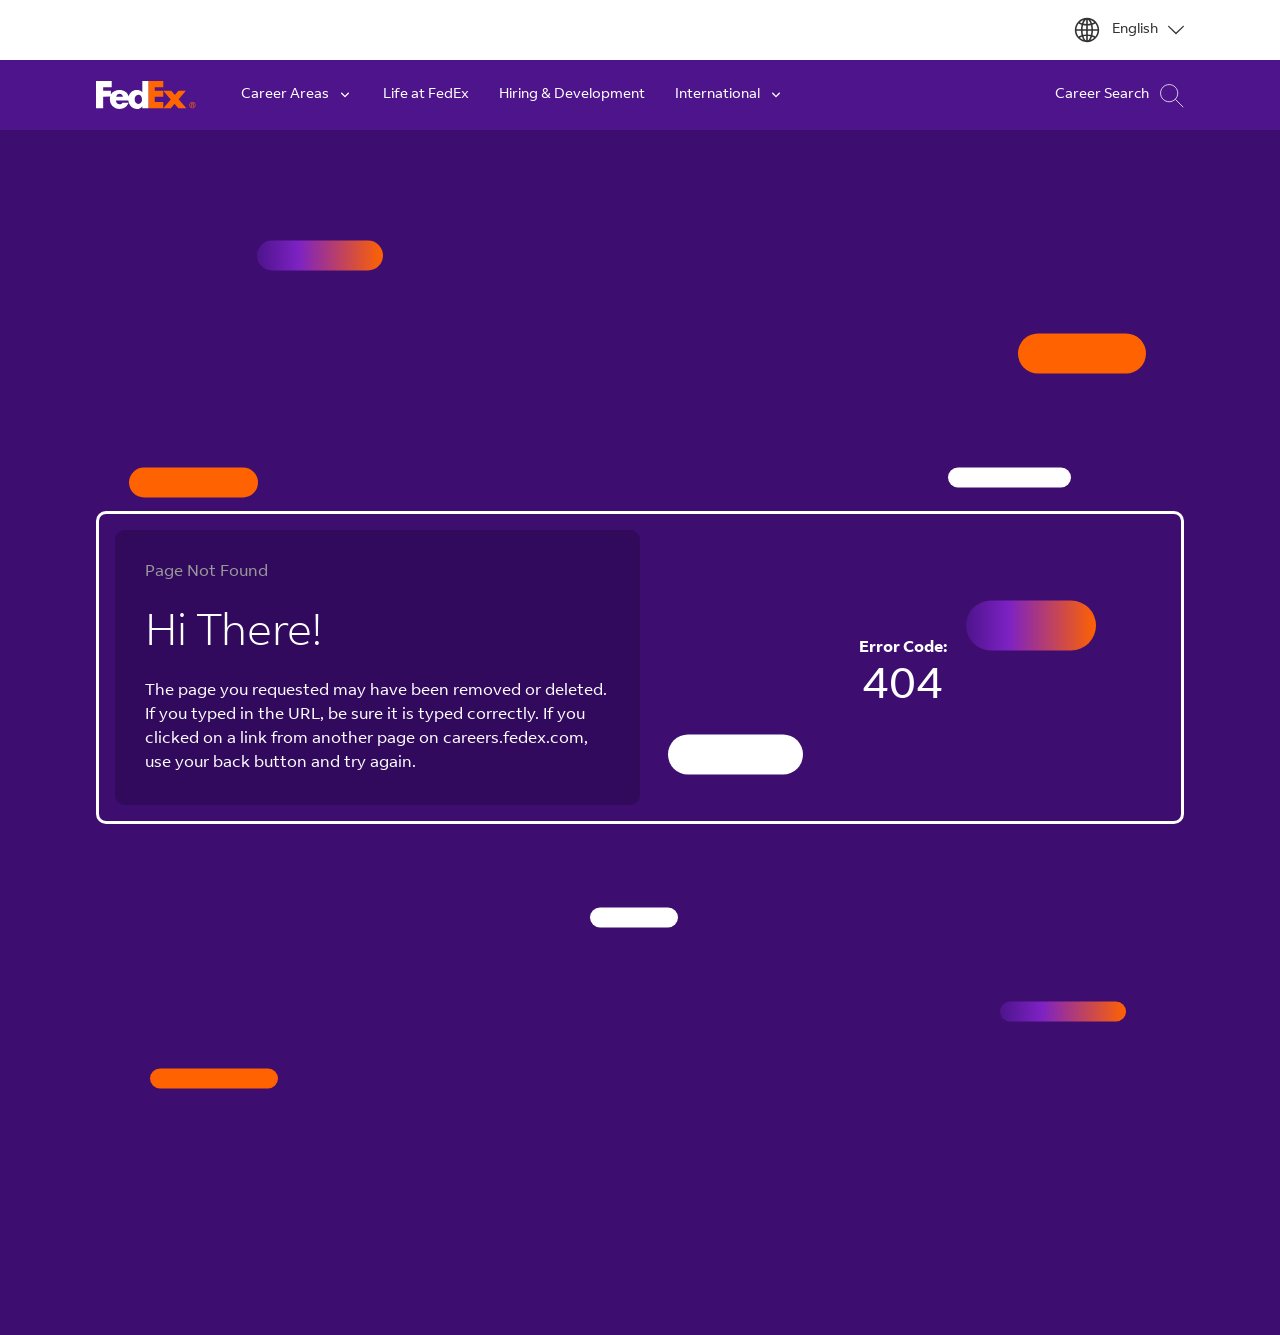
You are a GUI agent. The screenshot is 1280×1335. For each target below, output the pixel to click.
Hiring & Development (572, 95)
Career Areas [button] (297, 95)
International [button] (729, 95)
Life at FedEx (426, 95)
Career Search (1119, 95)
